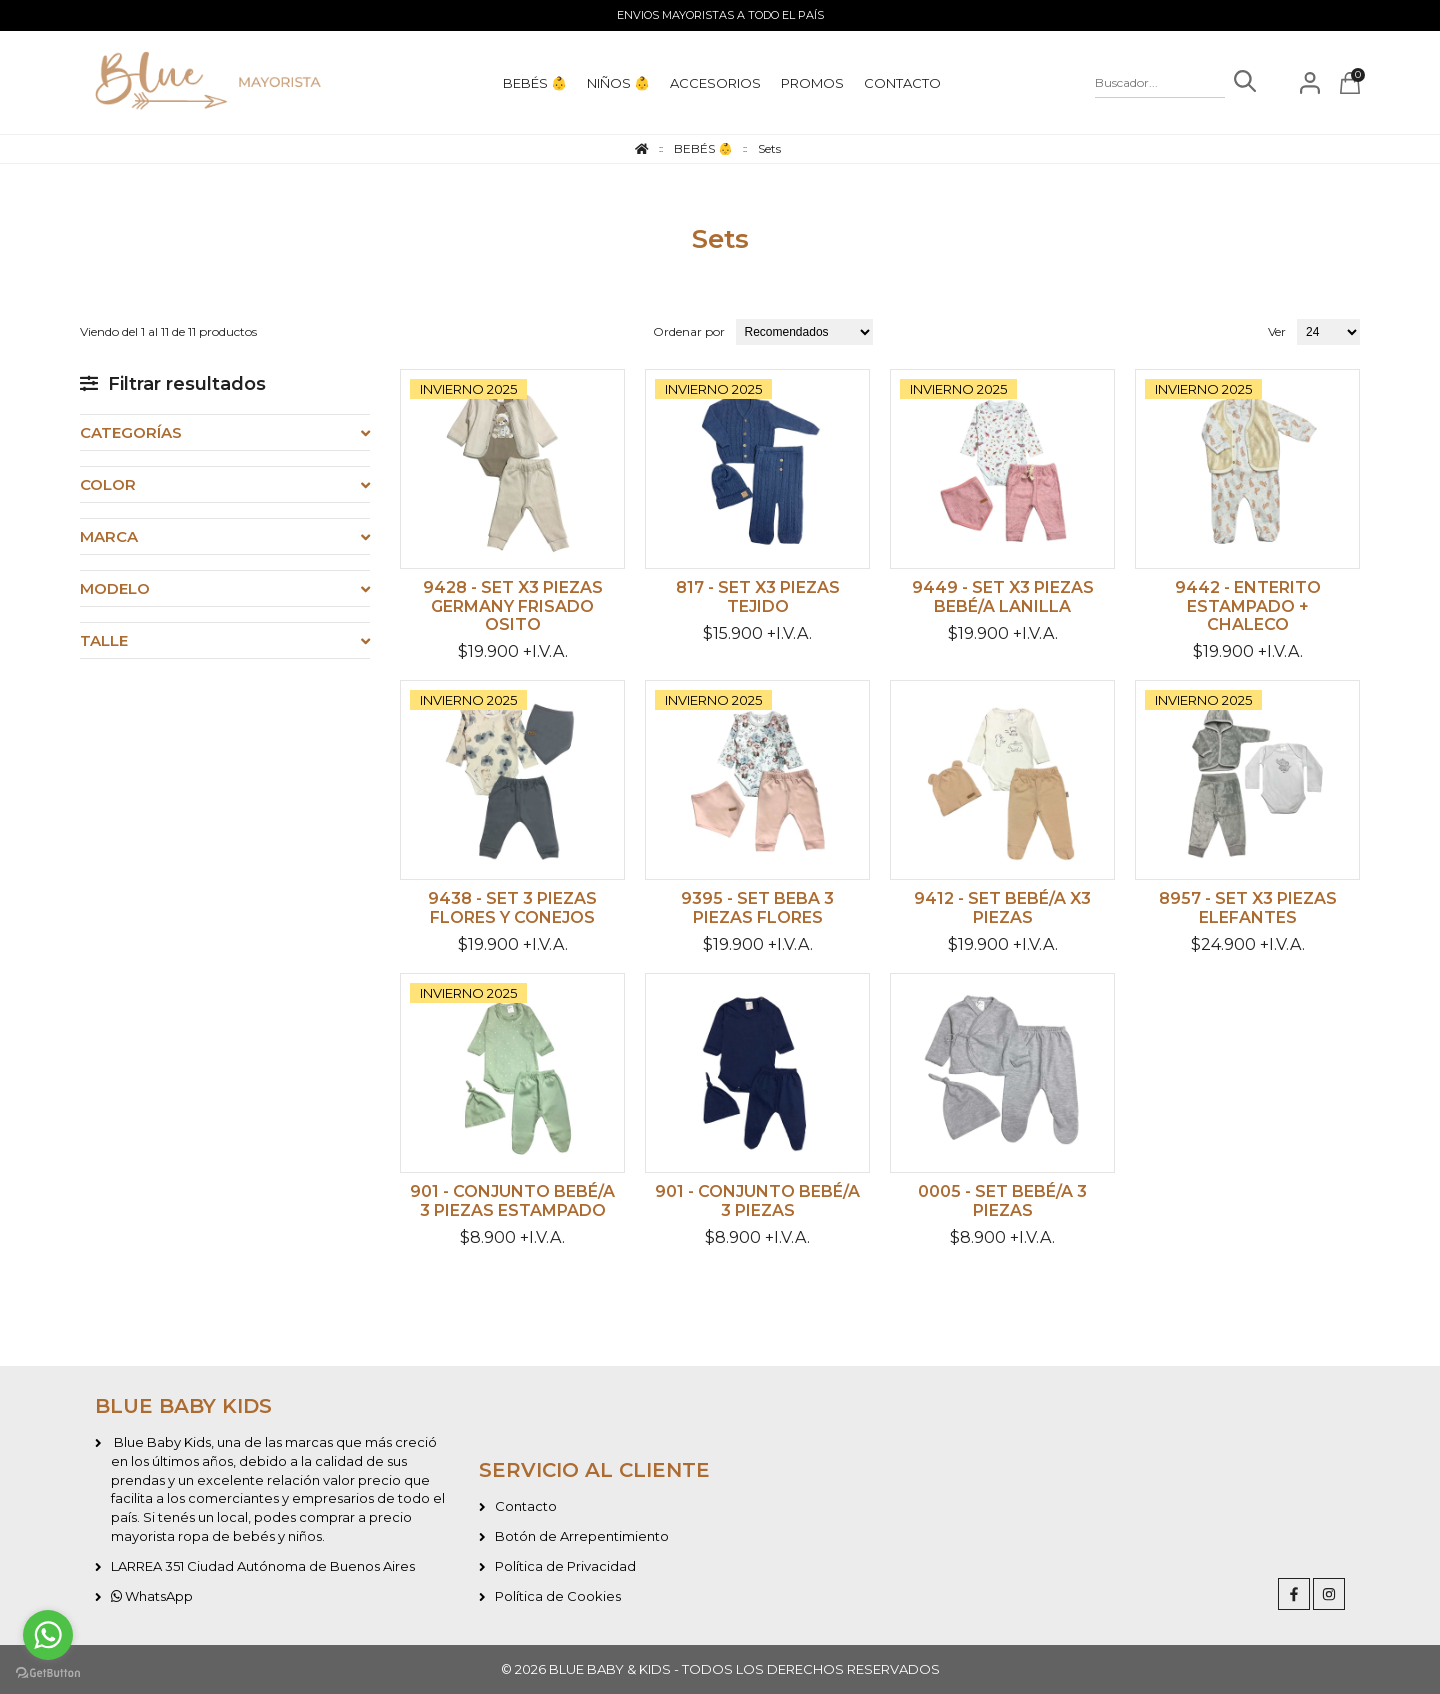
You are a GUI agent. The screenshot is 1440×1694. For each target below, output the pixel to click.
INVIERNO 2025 (468, 389)
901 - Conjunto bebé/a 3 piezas (757, 1200)
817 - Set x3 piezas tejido (758, 596)
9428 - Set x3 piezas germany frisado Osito (513, 606)
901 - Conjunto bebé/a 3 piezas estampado (512, 1200)
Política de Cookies (558, 1596)
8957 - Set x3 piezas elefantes (1248, 907)
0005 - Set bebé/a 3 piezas (1002, 1200)
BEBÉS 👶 (535, 83)
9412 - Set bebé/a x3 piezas (1002, 907)
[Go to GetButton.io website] (48, 1673)
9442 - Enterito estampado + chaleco (1248, 606)
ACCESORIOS (715, 83)
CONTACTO (902, 83)
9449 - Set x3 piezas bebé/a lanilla (1003, 596)
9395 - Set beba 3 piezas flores (757, 907)
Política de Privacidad (565, 1566)
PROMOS (812, 83)
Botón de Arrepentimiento (582, 1536)
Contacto (526, 1506)
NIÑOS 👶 (618, 83)
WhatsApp (152, 1596)
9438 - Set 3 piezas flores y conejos (512, 907)
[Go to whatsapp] (48, 1635)
